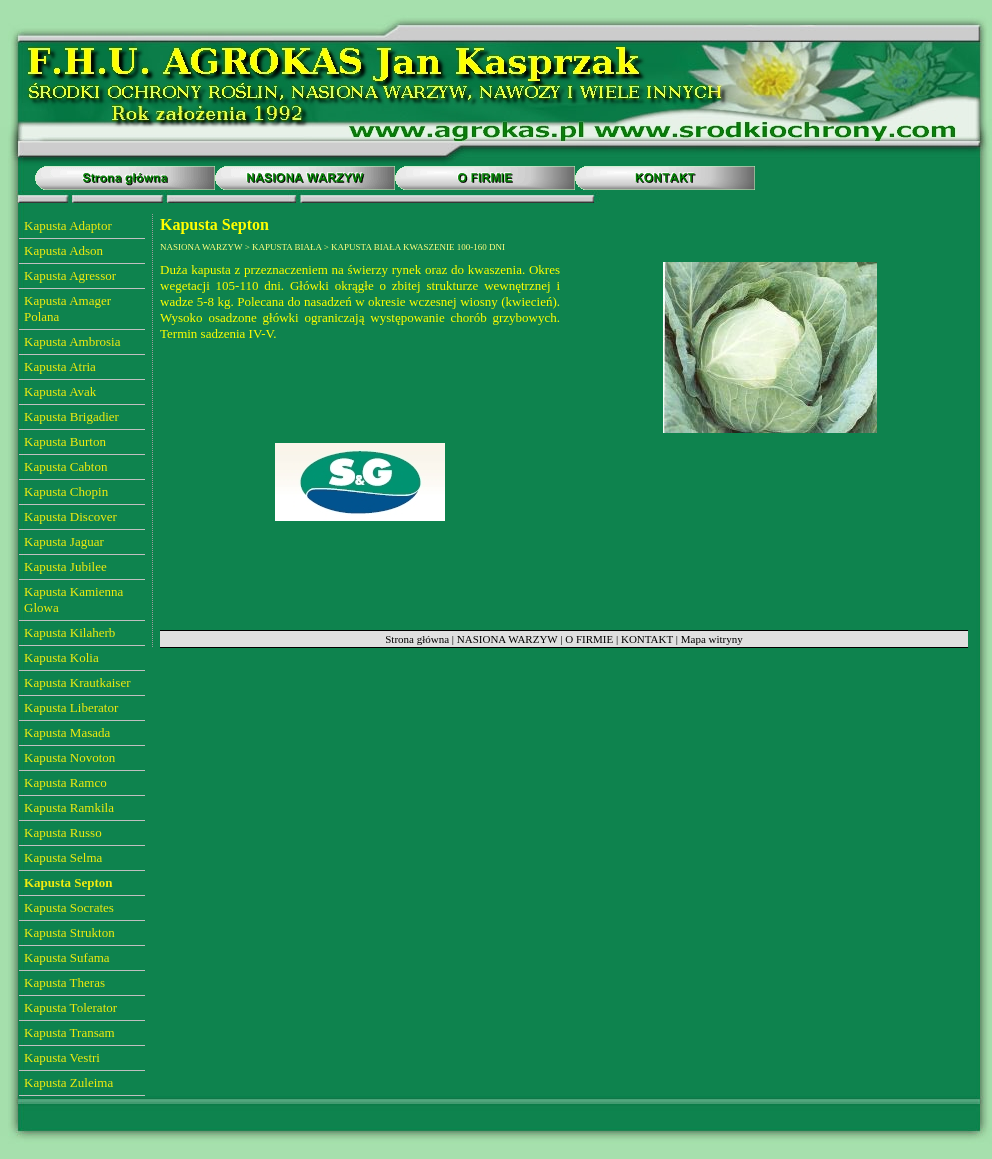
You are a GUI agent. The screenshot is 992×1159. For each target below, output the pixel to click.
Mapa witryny (712, 639)
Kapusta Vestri (62, 1057)
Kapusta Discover (70, 516)
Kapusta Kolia (61, 657)
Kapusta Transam (69, 1032)
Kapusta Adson (63, 250)
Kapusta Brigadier (71, 416)
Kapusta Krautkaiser (77, 682)
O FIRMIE (589, 639)
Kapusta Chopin (66, 491)
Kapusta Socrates (69, 907)
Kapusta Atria (60, 366)
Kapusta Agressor (70, 275)
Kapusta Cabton (65, 466)
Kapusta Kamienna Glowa (73, 599)
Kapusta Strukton (69, 932)
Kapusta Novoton (69, 757)
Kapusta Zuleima (68, 1082)
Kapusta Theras (64, 982)
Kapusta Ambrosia (72, 341)
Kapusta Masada (67, 732)
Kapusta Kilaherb (69, 632)
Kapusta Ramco (65, 782)
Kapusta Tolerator (70, 1007)
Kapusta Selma (63, 857)
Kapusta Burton (65, 441)
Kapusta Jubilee (65, 566)
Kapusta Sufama (67, 957)
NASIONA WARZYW (507, 639)
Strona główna (417, 639)
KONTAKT (647, 639)
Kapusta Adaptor (68, 225)
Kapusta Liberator (71, 707)
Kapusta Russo (63, 832)
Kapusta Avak (60, 391)
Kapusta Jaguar (64, 541)
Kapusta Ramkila (69, 807)
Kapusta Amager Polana (67, 308)
